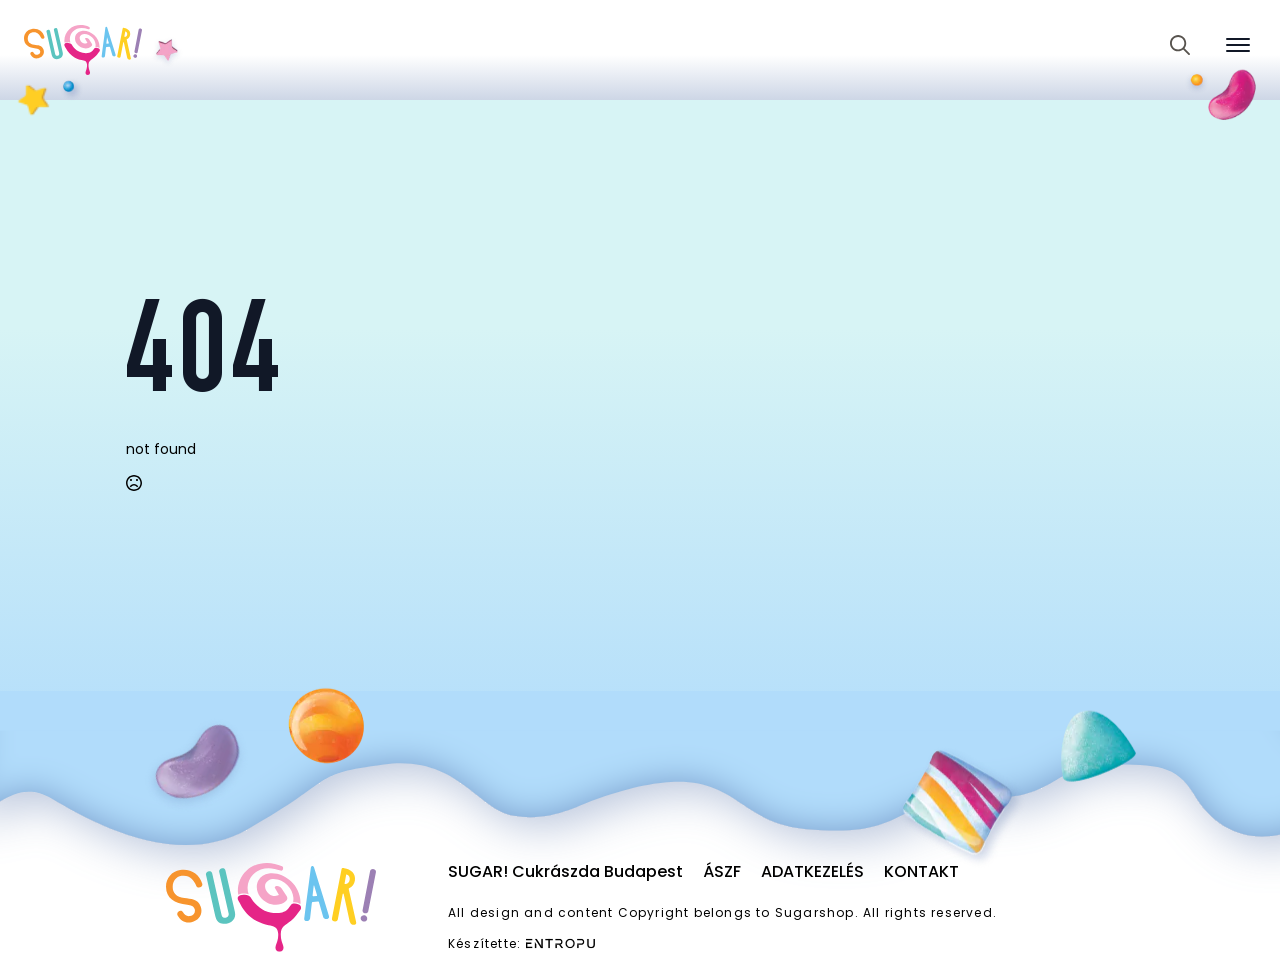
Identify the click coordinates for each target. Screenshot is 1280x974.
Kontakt (921, 871)
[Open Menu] (1238, 45)
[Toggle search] (1180, 45)
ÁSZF (722, 871)
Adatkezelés (812, 871)
